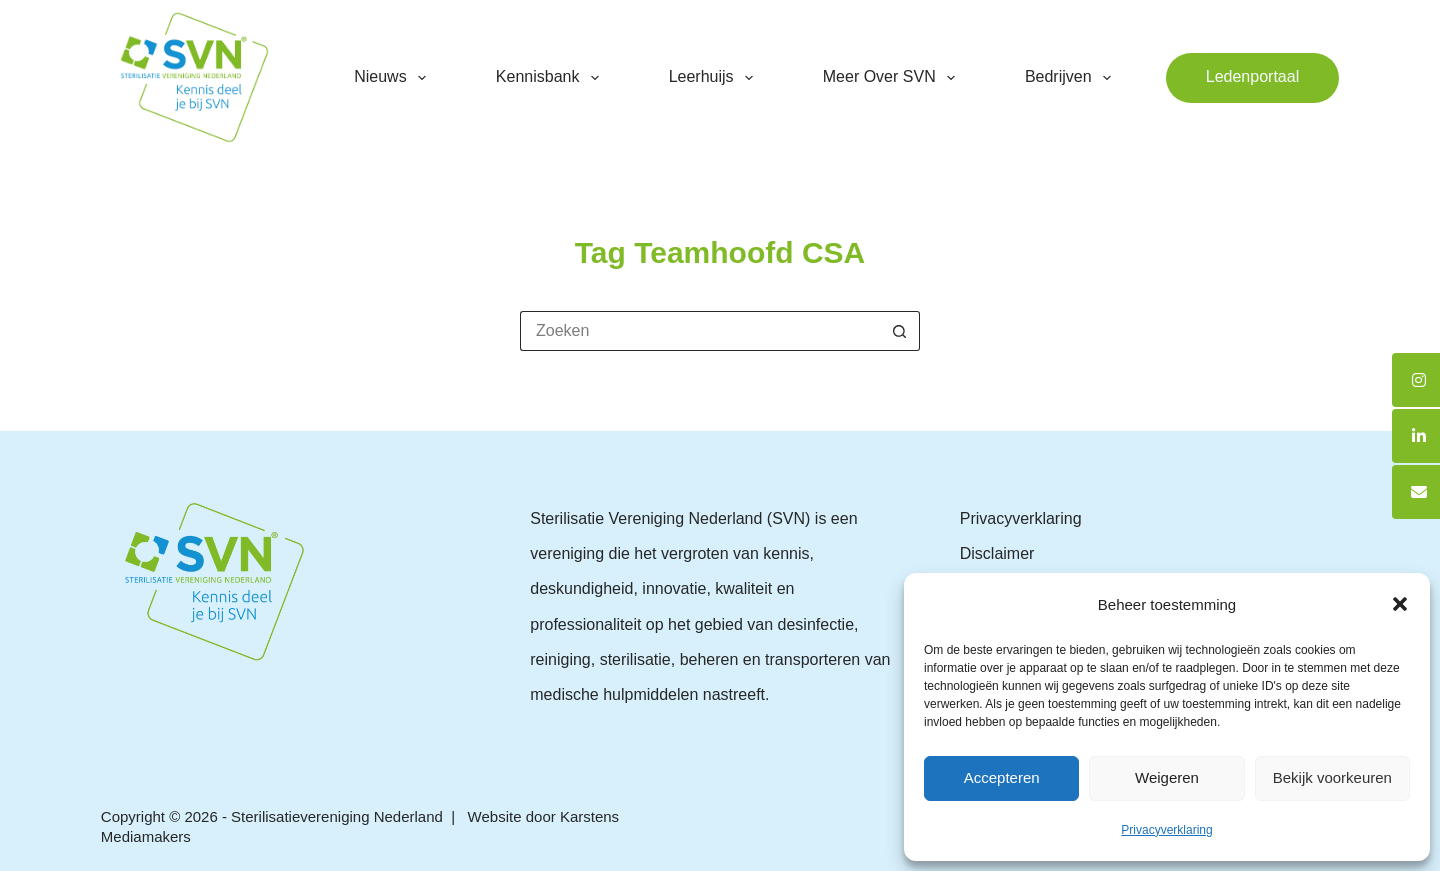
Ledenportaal (1252, 76)
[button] (1400, 604)
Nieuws (394, 78)
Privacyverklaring (1166, 830)
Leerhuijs (715, 78)
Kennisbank (551, 78)
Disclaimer (997, 553)
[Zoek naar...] (700, 331)
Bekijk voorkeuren (1332, 777)
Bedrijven (1072, 78)
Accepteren (1002, 777)
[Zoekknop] (900, 331)
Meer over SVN (893, 78)
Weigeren (1167, 777)
